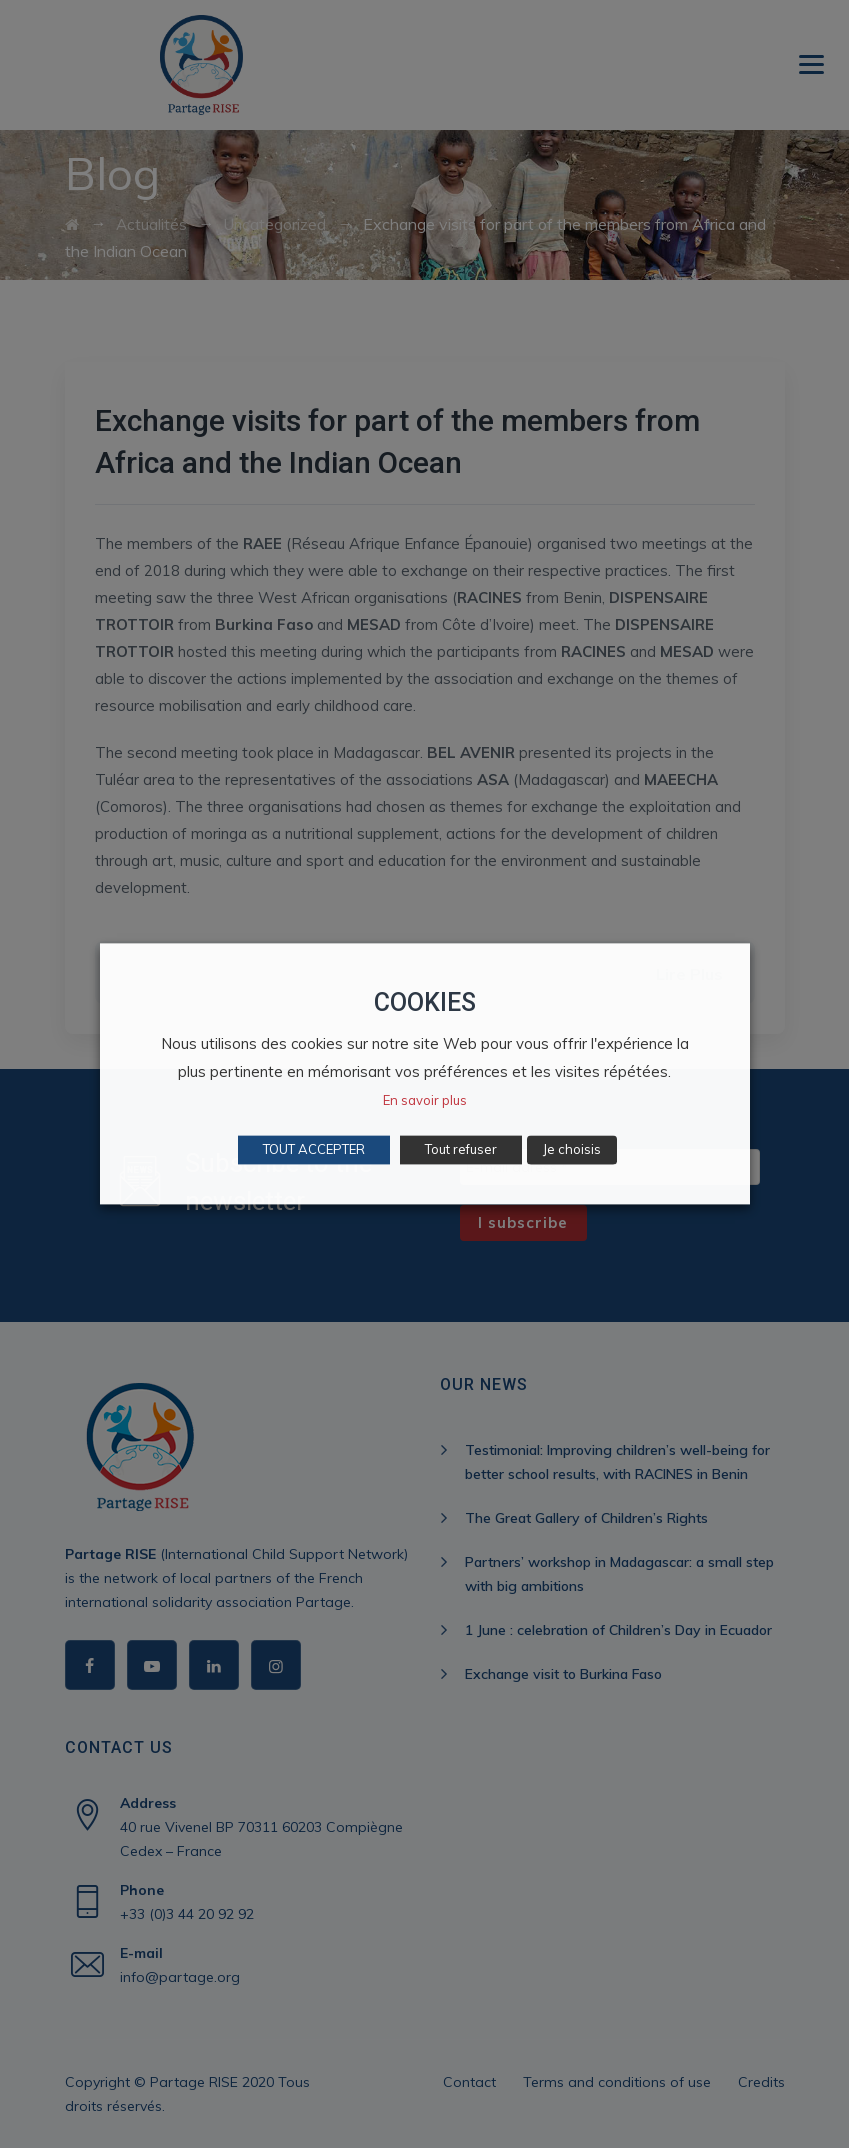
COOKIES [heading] (425, 1002)
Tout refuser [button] (461, 1150)
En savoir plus (425, 1101)
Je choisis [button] (572, 1150)
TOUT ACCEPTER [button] (314, 1150)
